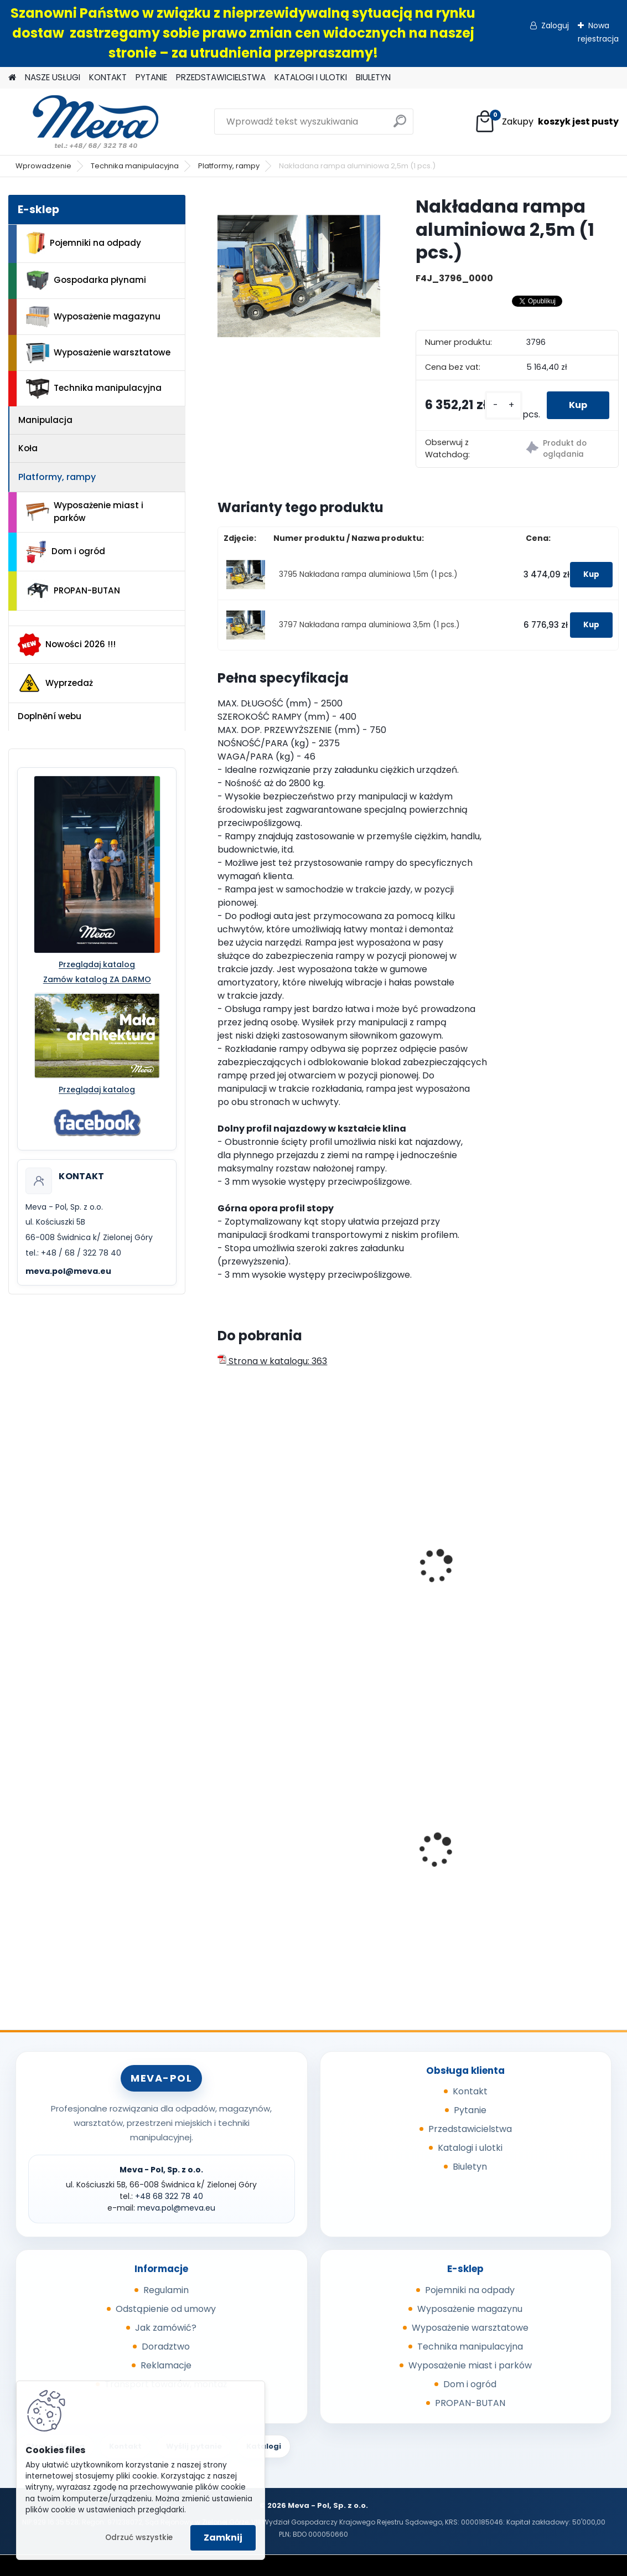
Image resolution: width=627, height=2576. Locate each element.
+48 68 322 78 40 (169, 2196)
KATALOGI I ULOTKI (310, 77)
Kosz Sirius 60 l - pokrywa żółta (417, 1858)
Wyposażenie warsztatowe (98, 353)
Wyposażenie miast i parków (84, 511)
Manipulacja (45, 420)
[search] (399, 125)
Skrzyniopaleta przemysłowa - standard (280, 1839)
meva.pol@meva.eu (68, 1271)
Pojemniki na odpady (83, 243)
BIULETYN (373, 77)
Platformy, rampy (229, 166)
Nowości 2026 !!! (67, 644)
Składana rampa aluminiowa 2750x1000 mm (411, 1577)
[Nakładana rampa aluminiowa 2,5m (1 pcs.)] (298, 276)
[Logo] (84, 121)
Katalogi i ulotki (470, 2147)
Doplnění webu (49, 716)
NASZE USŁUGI (52, 77)
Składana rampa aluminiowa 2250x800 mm (273, 1577)
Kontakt (470, 2091)
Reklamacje (166, 2365)
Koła (28, 448)
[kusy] (503, 405)
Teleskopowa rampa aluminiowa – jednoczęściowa (543, 1577)
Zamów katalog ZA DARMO (97, 979)
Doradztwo (166, 2346)
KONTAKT (108, 77)
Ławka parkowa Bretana (551, 1846)
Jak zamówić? (165, 2327)
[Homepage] (12, 78)
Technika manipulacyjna (135, 166)
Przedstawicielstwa (470, 2129)
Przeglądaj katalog (97, 964)
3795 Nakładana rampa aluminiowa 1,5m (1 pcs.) (368, 574)
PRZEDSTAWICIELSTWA (221, 77)
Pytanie (470, 2110)
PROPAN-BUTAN (73, 590)
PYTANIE (151, 77)
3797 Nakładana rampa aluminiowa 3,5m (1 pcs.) (369, 625)
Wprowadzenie (43, 166)
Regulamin (166, 2290)
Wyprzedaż (55, 683)
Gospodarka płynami (86, 280)
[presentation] (222, 1554)
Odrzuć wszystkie (139, 2537)
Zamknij (223, 2537)
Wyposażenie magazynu (93, 316)
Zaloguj (555, 25)
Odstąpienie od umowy (166, 2309)
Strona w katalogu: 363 (272, 1361)
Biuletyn (470, 2166)
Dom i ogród (65, 552)
